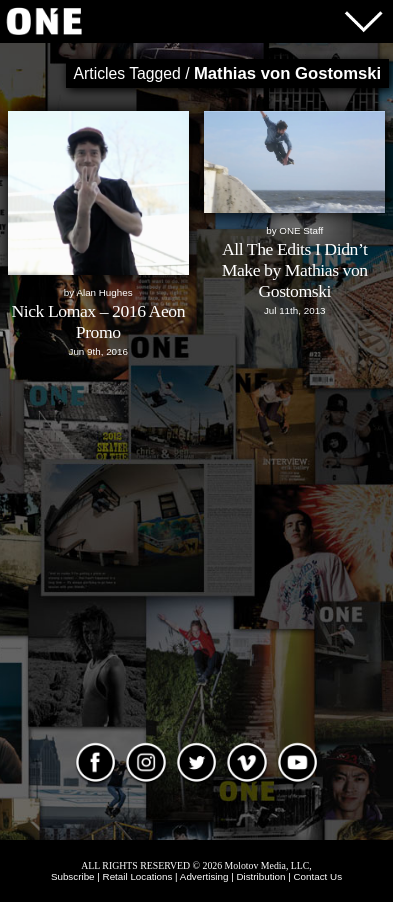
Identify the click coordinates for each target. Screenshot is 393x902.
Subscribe (73, 876)
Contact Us (318, 876)
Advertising (204, 876)
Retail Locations (138, 876)
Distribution (260, 876)
